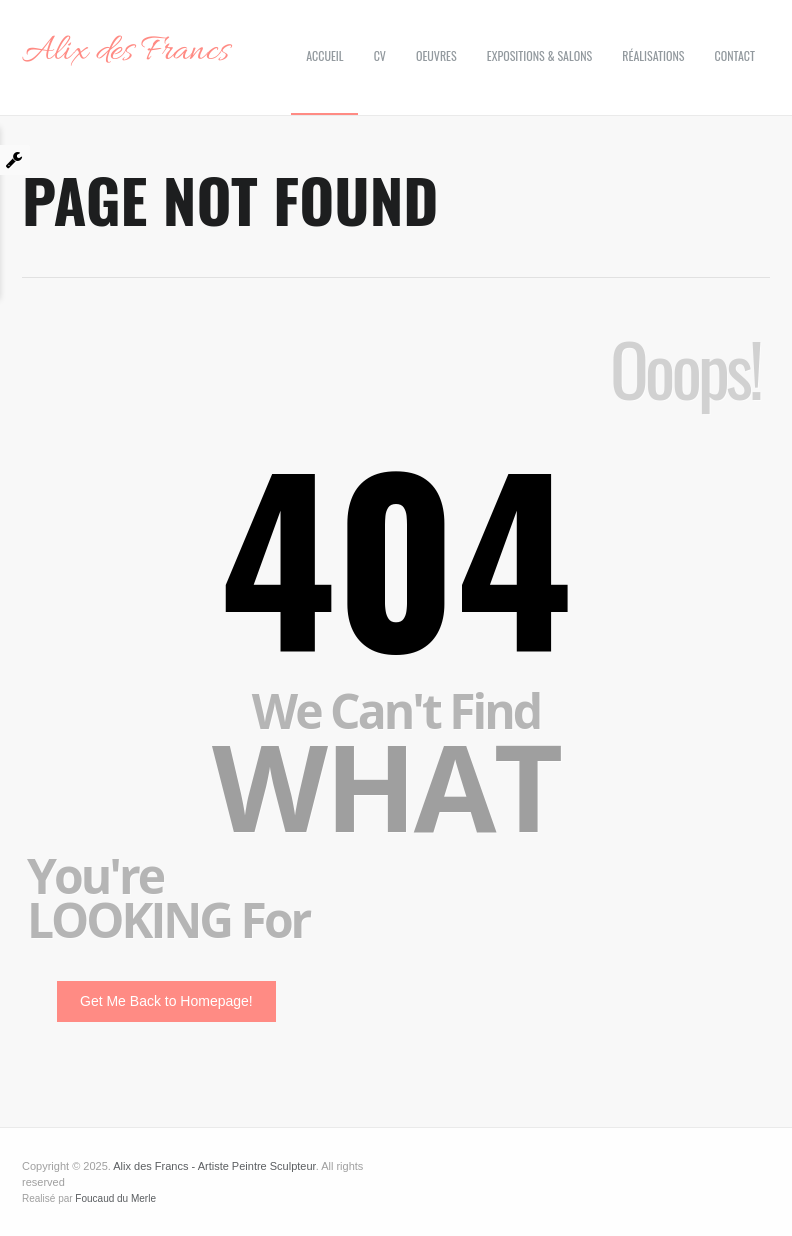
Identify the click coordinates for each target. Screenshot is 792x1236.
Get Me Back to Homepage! (166, 1001)
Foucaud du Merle (115, 1198)
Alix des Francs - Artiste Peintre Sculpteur (214, 1166)
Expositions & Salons (539, 55)
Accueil (324, 55)
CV (380, 55)
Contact (735, 55)
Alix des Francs (125, 52)
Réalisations (653, 55)
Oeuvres (436, 55)
